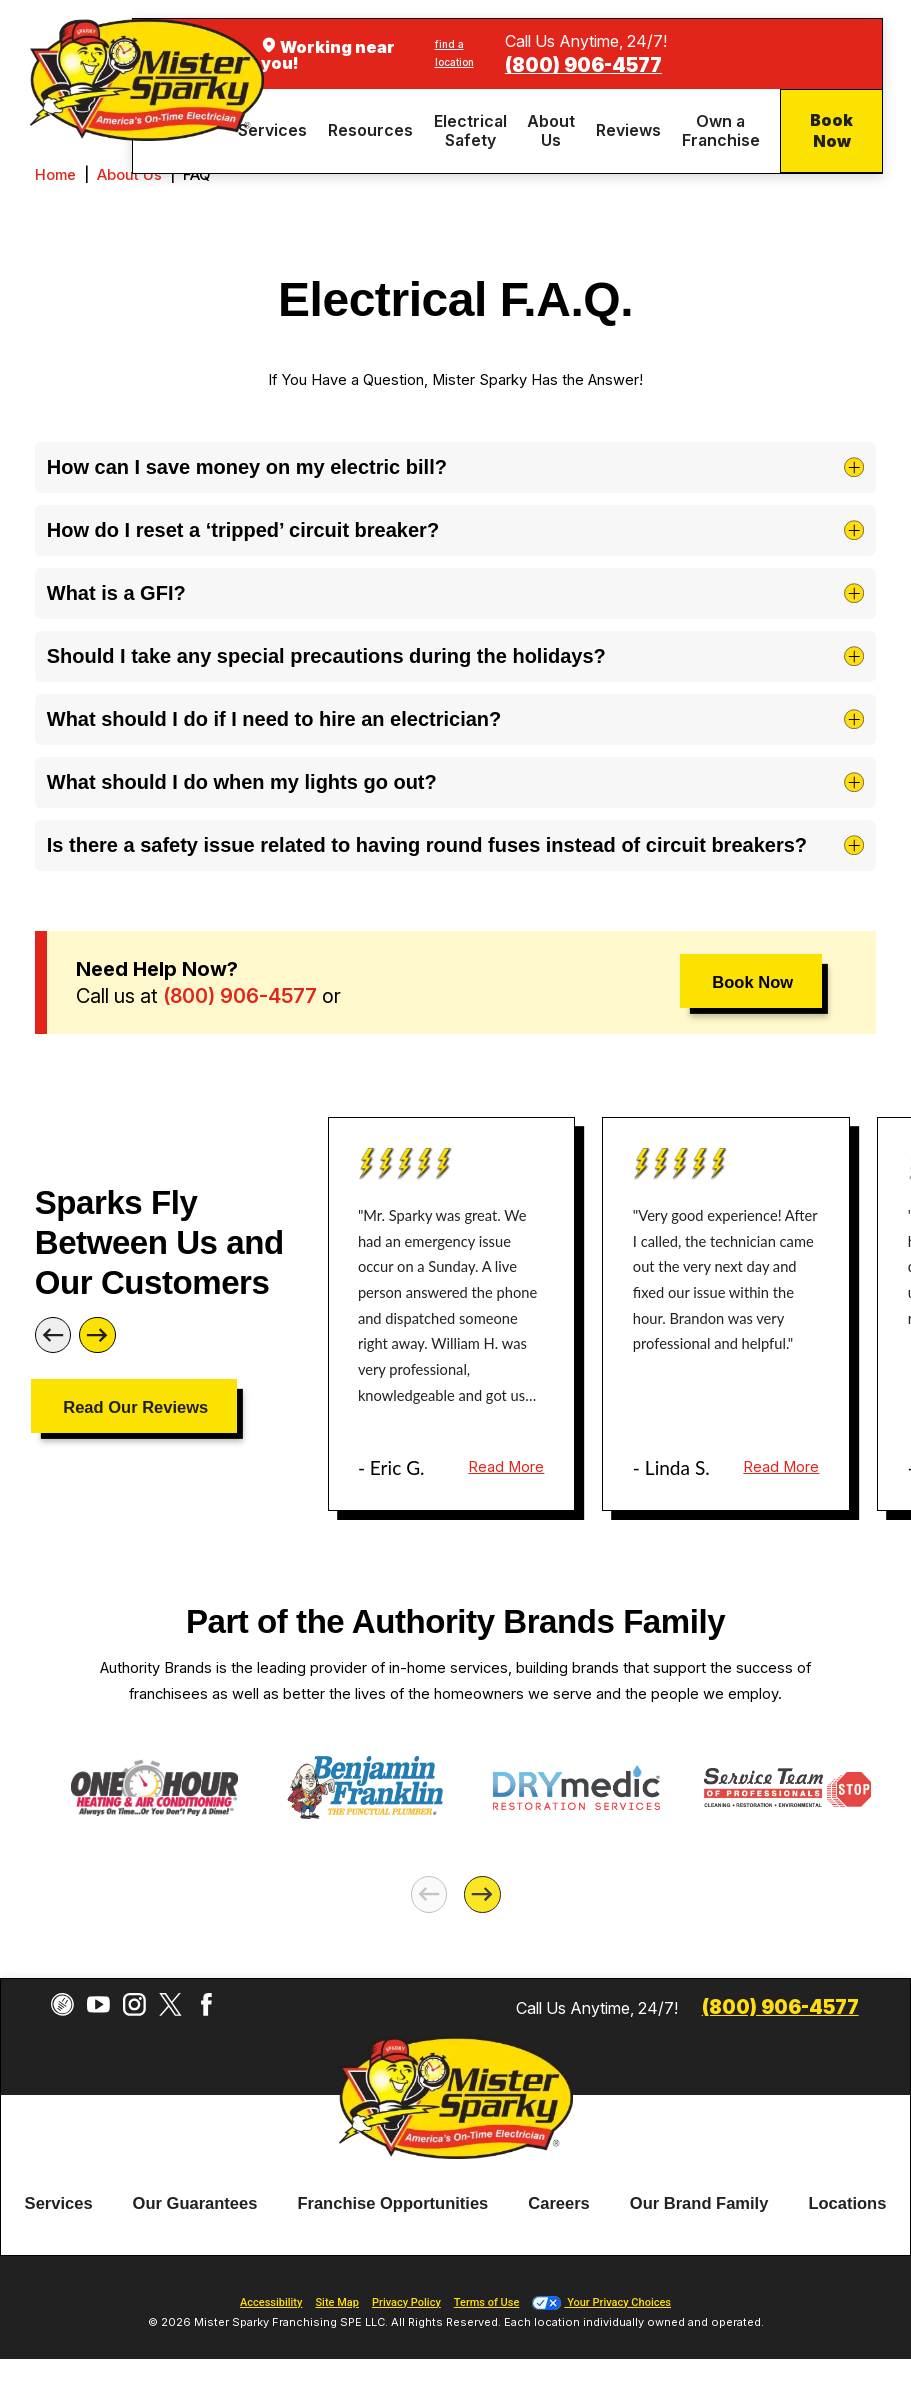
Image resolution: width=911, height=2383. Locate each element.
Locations (847, 2203)
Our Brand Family (699, 2203)
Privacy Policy (406, 2302)
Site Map (336, 2302)
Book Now (831, 130)
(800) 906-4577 (583, 65)
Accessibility (271, 2302)
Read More (506, 1467)
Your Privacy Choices (601, 2302)
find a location (454, 53)
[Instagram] (134, 2004)
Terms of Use (487, 2302)
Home (55, 175)
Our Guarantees (195, 2203)
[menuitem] (275, 130)
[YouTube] (98, 2004)
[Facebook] (206, 2004)
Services (59, 2203)
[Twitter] (170, 2004)
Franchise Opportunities (392, 2203)
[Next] (97, 1335)
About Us (129, 175)
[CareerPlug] (62, 2004)
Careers (559, 2203)
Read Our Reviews (135, 1407)
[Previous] (53, 1335)
